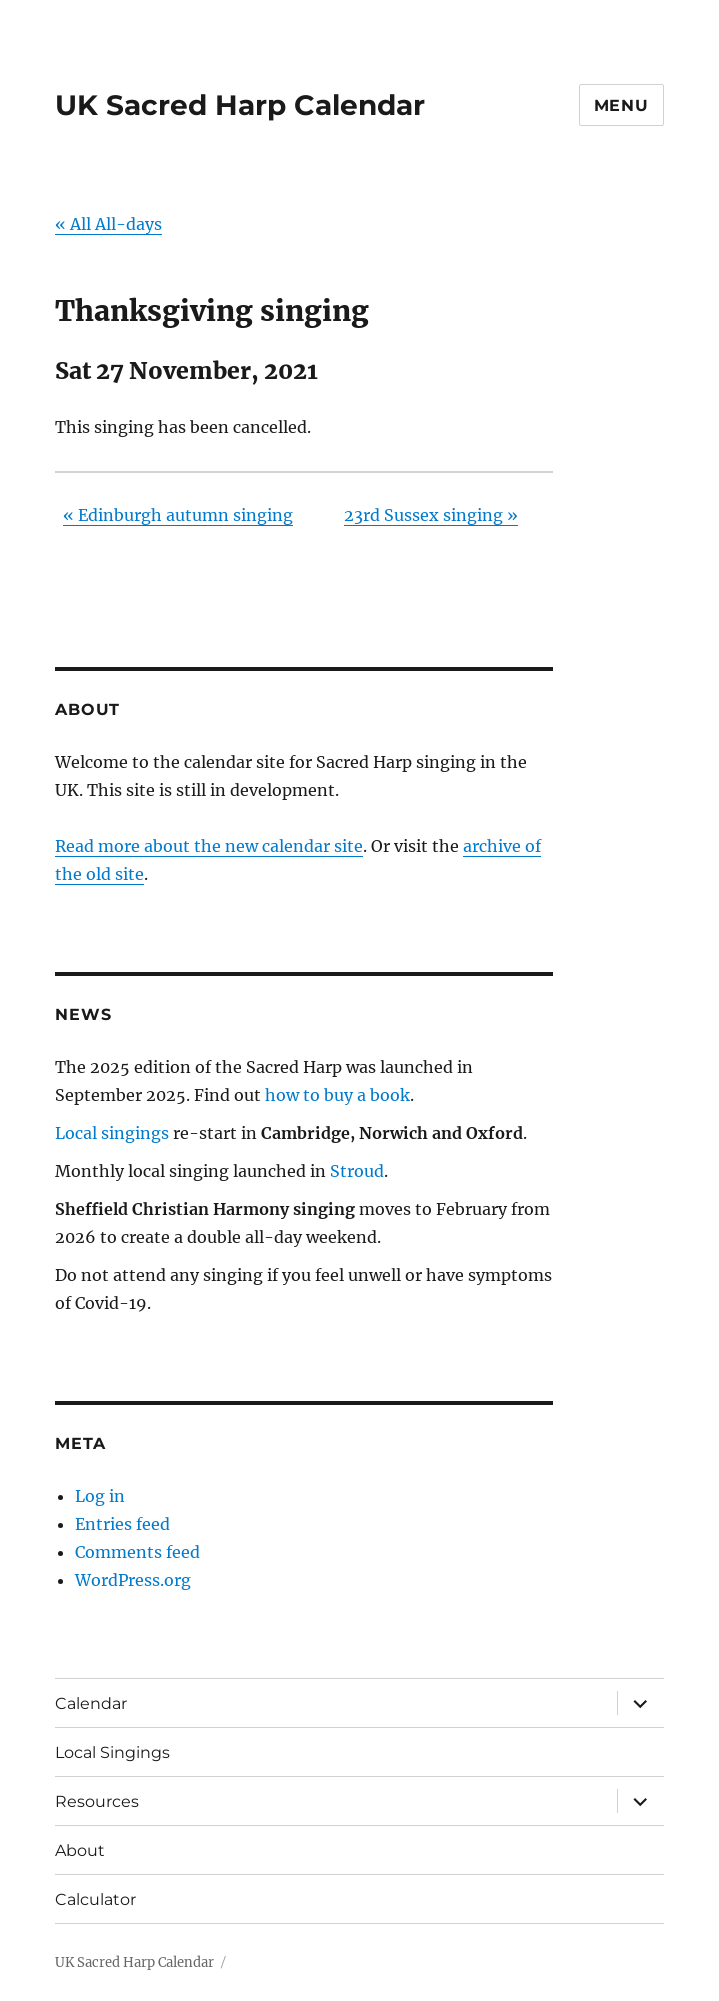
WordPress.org (133, 1580)
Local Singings (112, 1752)
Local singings (112, 1133)
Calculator (95, 1899)
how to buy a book (337, 1095)
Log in (100, 1496)
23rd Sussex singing (431, 515)
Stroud (357, 1171)
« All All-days (108, 224)
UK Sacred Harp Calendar (240, 105)
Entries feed (122, 1524)
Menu (621, 105)
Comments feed (137, 1552)
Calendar (91, 1703)
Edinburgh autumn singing (178, 515)
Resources (97, 1801)
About (80, 1850)
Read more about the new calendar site (209, 846)
